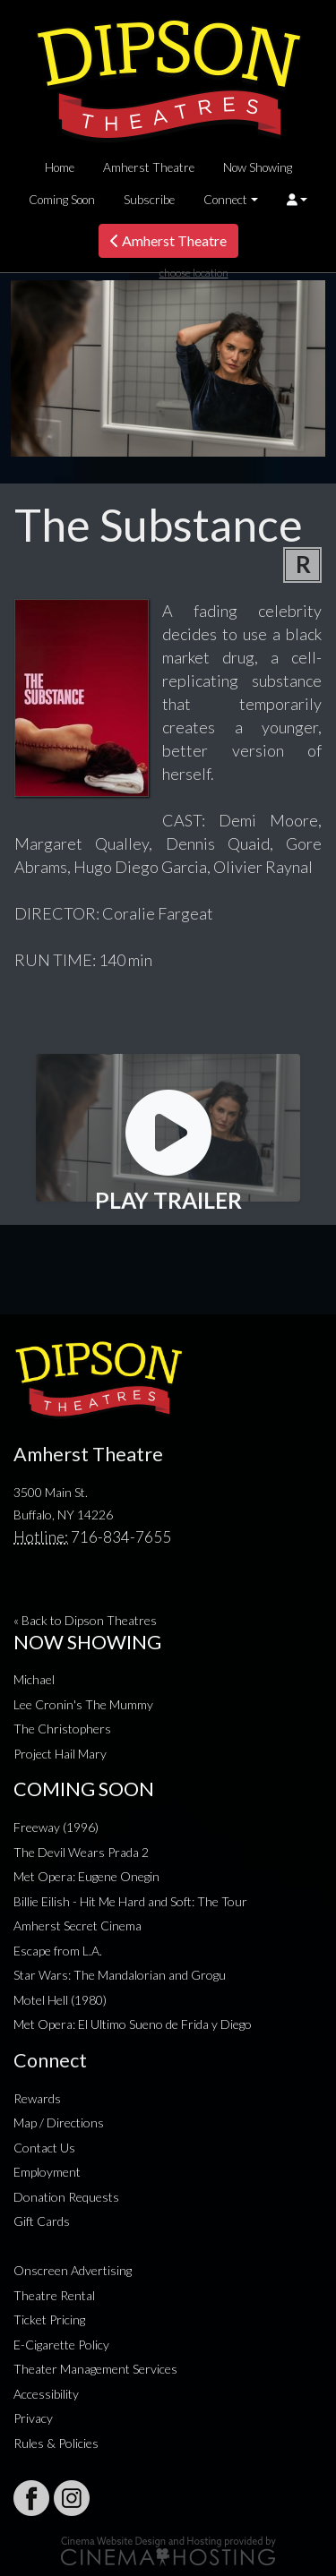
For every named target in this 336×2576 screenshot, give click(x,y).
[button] (297, 200)
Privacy (33, 2418)
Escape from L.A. (57, 1950)
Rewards (37, 2098)
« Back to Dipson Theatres (85, 1620)
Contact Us (44, 2147)
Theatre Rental (54, 2295)
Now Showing (257, 167)
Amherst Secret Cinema (77, 1925)
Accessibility (46, 2393)
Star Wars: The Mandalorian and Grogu (119, 1974)
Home (59, 167)
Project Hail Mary (60, 1753)
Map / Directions (58, 2122)
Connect (225, 200)
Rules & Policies (56, 2443)
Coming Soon (62, 200)
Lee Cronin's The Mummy (83, 1704)
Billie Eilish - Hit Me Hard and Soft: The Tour (130, 1901)
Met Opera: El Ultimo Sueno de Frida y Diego (132, 2024)
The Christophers (62, 1728)
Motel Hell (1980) (60, 1999)
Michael (34, 1679)
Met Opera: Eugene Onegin (86, 1876)
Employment (47, 2171)
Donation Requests (66, 2196)
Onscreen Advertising (72, 2270)
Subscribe (149, 200)
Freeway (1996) (56, 1827)
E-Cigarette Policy (61, 2344)
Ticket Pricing (49, 2319)
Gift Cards (41, 2221)
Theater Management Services (95, 2368)
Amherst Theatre (148, 167)
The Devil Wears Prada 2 (81, 1852)
